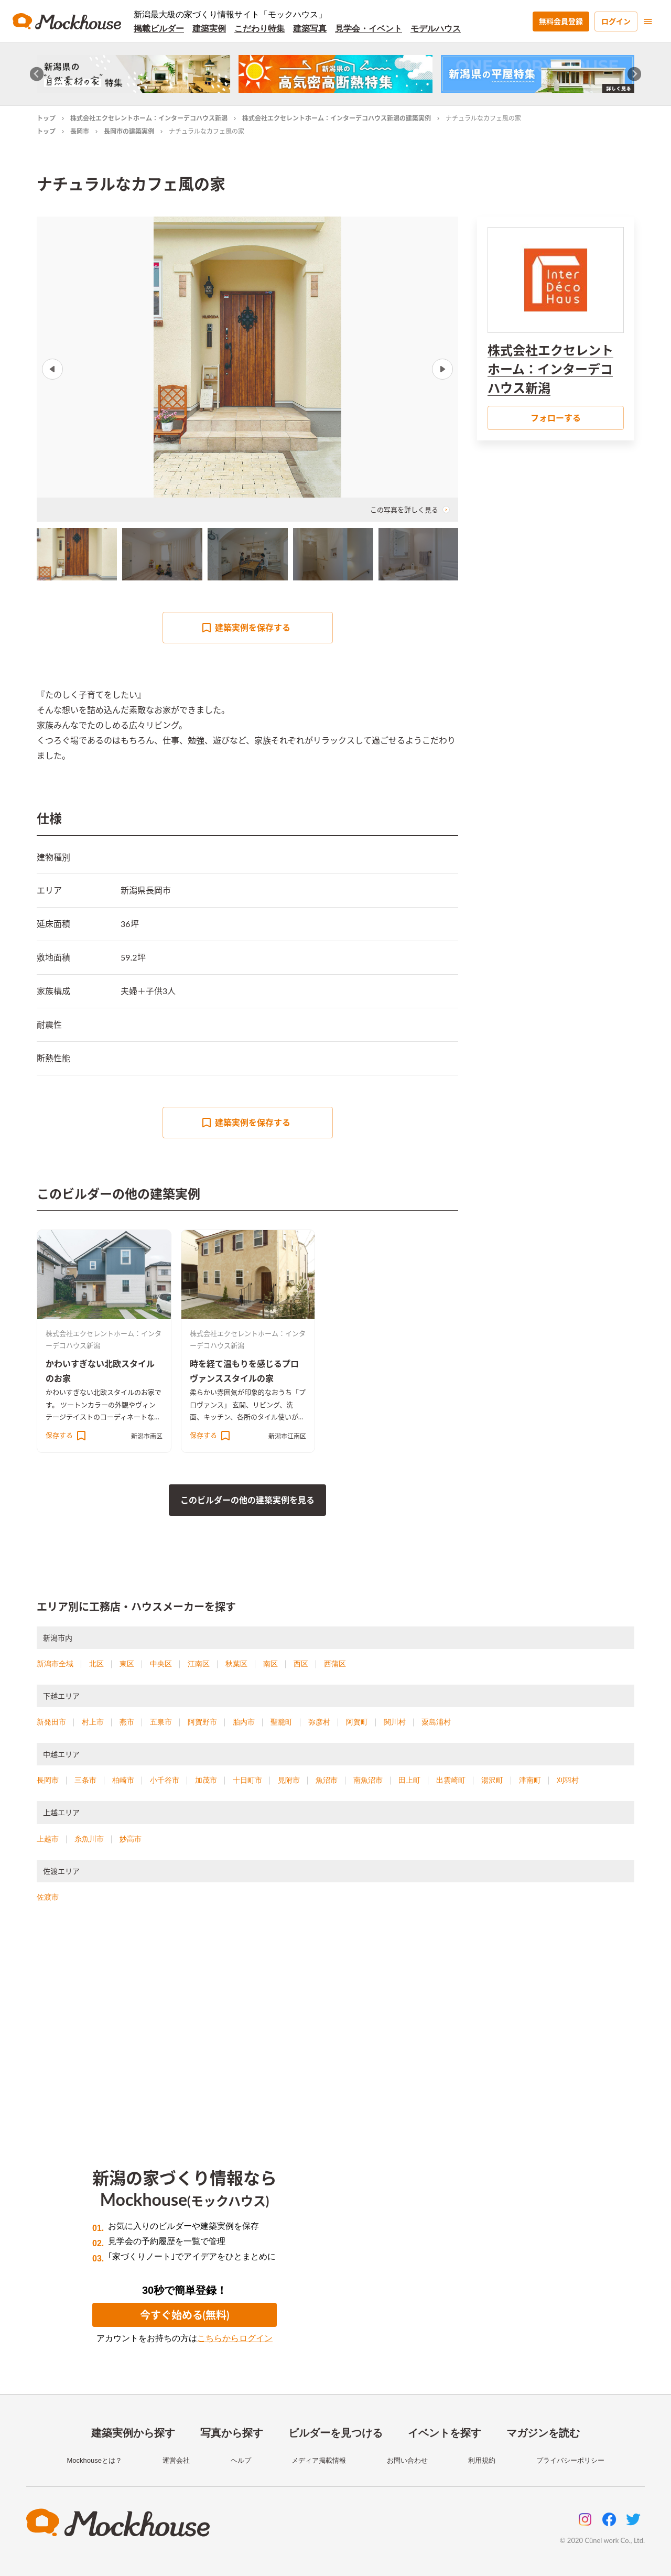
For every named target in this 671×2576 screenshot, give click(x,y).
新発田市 (51, 1722)
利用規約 (481, 2460)
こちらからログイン (235, 2338)
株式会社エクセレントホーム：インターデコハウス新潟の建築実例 (336, 118)
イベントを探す (444, 2433)
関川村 (395, 1722)
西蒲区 (335, 1663)
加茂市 (206, 1780)
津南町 (530, 1780)
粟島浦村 (436, 1722)
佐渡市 (48, 1897)
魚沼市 (327, 1780)
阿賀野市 (202, 1722)
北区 (96, 1663)
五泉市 (161, 1722)
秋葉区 (236, 1663)
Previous (52, 369)
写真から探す (231, 2433)
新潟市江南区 (287, 1436)
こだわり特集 (259, 28)
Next (442, 369)
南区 (270, 1663)
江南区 (199, 1663)
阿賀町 (357, 1722)
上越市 (48, 1839)
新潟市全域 (55, 1663)
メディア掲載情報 (318, 2460)
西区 (301, 1663)
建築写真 (310, 28)
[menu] (647, 21)
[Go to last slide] (37, 74)
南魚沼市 (368, 1780)
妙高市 (131, 1839)
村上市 (93, 1722)
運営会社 (176, 2460)
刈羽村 (568, 1780)
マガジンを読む (543, 2433)
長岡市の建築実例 (129, 131)
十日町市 (247, 1780)
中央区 (161, 1663)
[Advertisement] (335, 2022)
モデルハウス (435, 28)
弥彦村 (319, 1722)
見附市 (289, 1780)
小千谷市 (164, 1780)
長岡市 (79, 131)
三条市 (85, 1780)
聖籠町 (281, 1722)
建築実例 (209, 28)
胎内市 (244, 1722)
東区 (127, 1663)
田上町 (409, 1780)
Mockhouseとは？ (94, 2460)
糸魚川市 (89, 1839)
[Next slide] (634, 74)
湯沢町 (492, 1780)
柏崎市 (123, 1780)
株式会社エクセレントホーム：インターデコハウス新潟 (149, 118)
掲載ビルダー (159, 28)
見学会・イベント (368, 28)
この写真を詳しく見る (410, 509)
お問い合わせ (407, 2460)
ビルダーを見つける (335, 2433)
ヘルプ (241, 2460)
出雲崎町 (451, 1780)
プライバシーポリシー (570, 2460)
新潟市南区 (147, 1436)
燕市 (127, 1722)
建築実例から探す (133, 2433)
